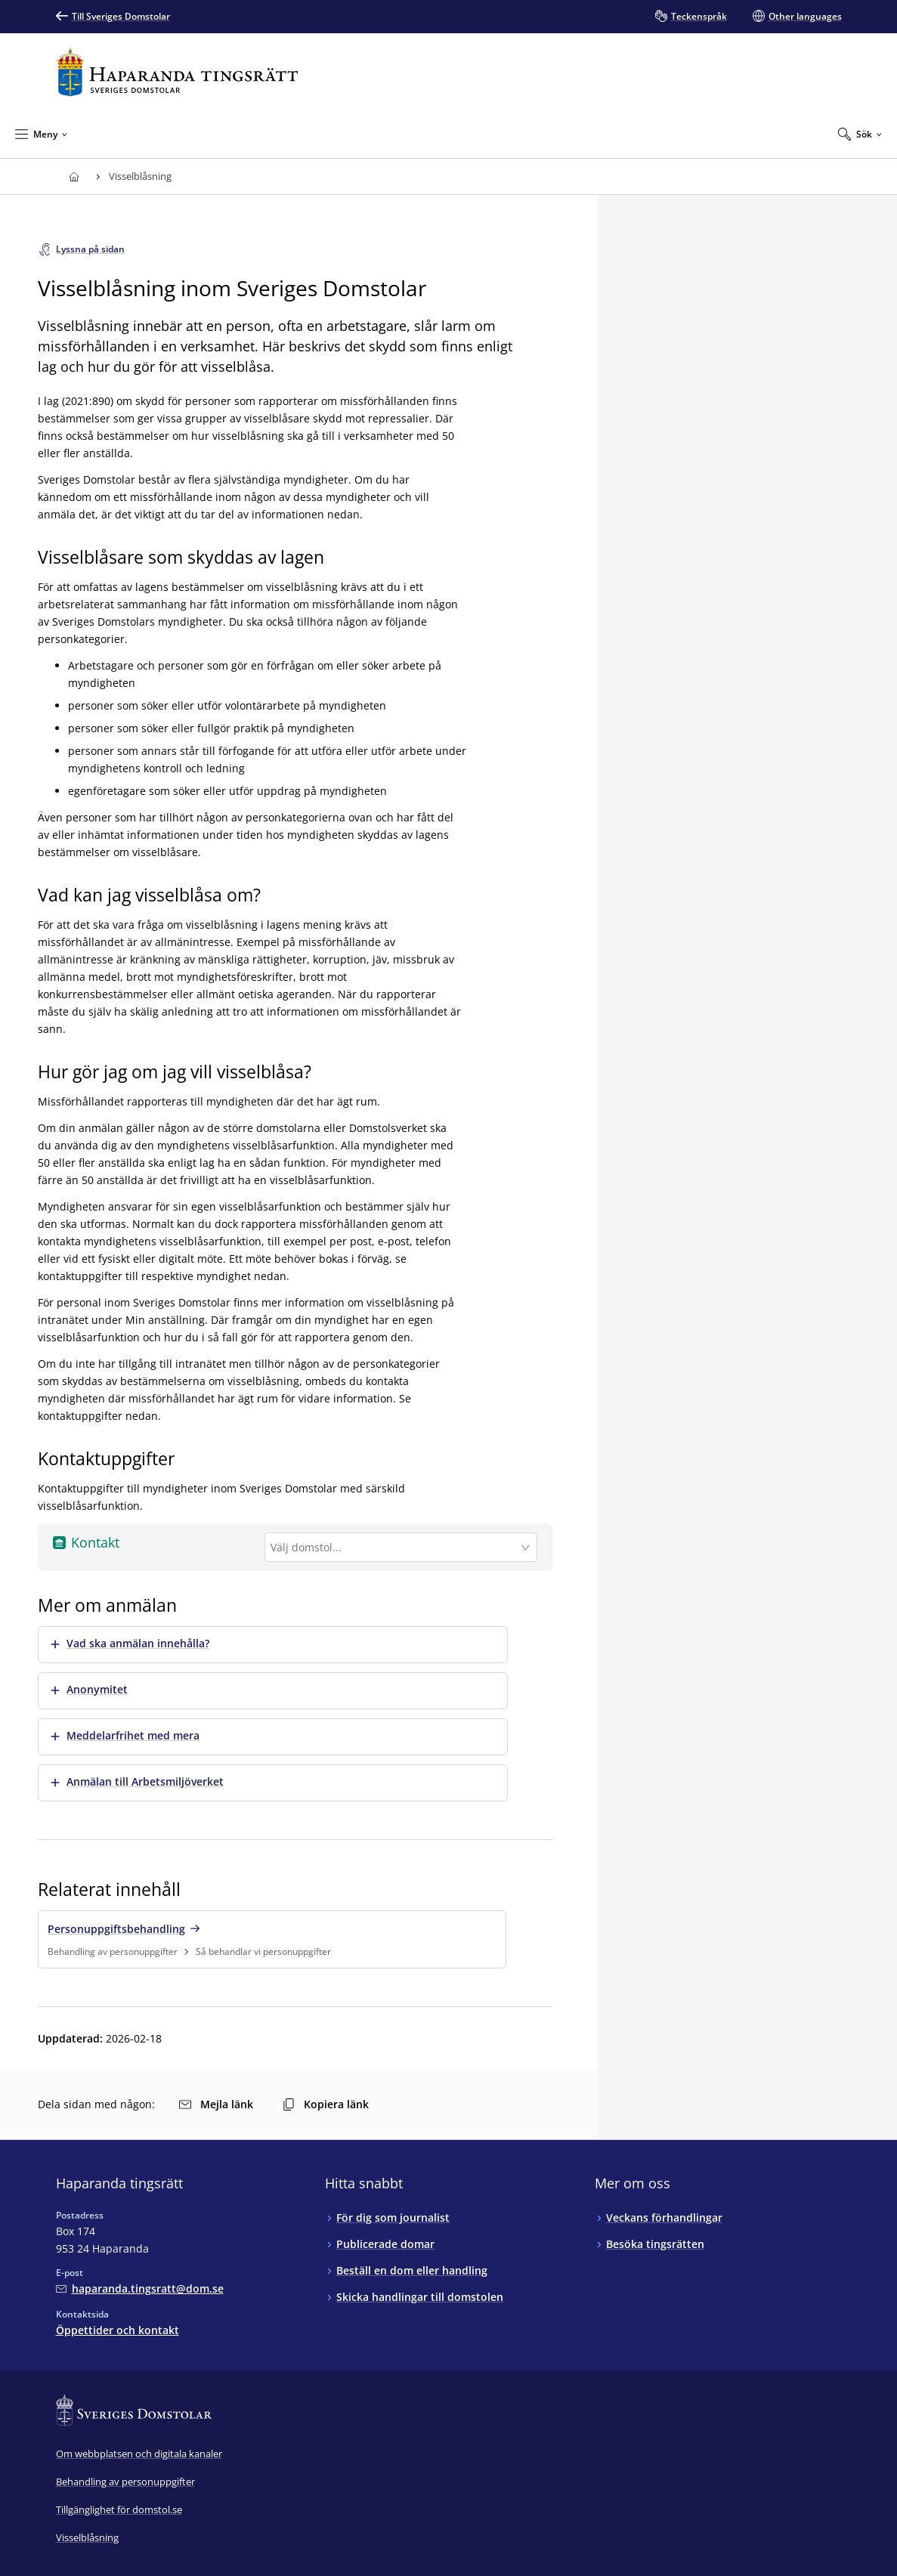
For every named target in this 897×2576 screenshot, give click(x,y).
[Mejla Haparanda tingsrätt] (140, 2288)
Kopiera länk (326, 2104)
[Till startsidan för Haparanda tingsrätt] (177, 72)
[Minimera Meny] (41, 133)
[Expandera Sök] (860, 133)
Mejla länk (216, 2104)
